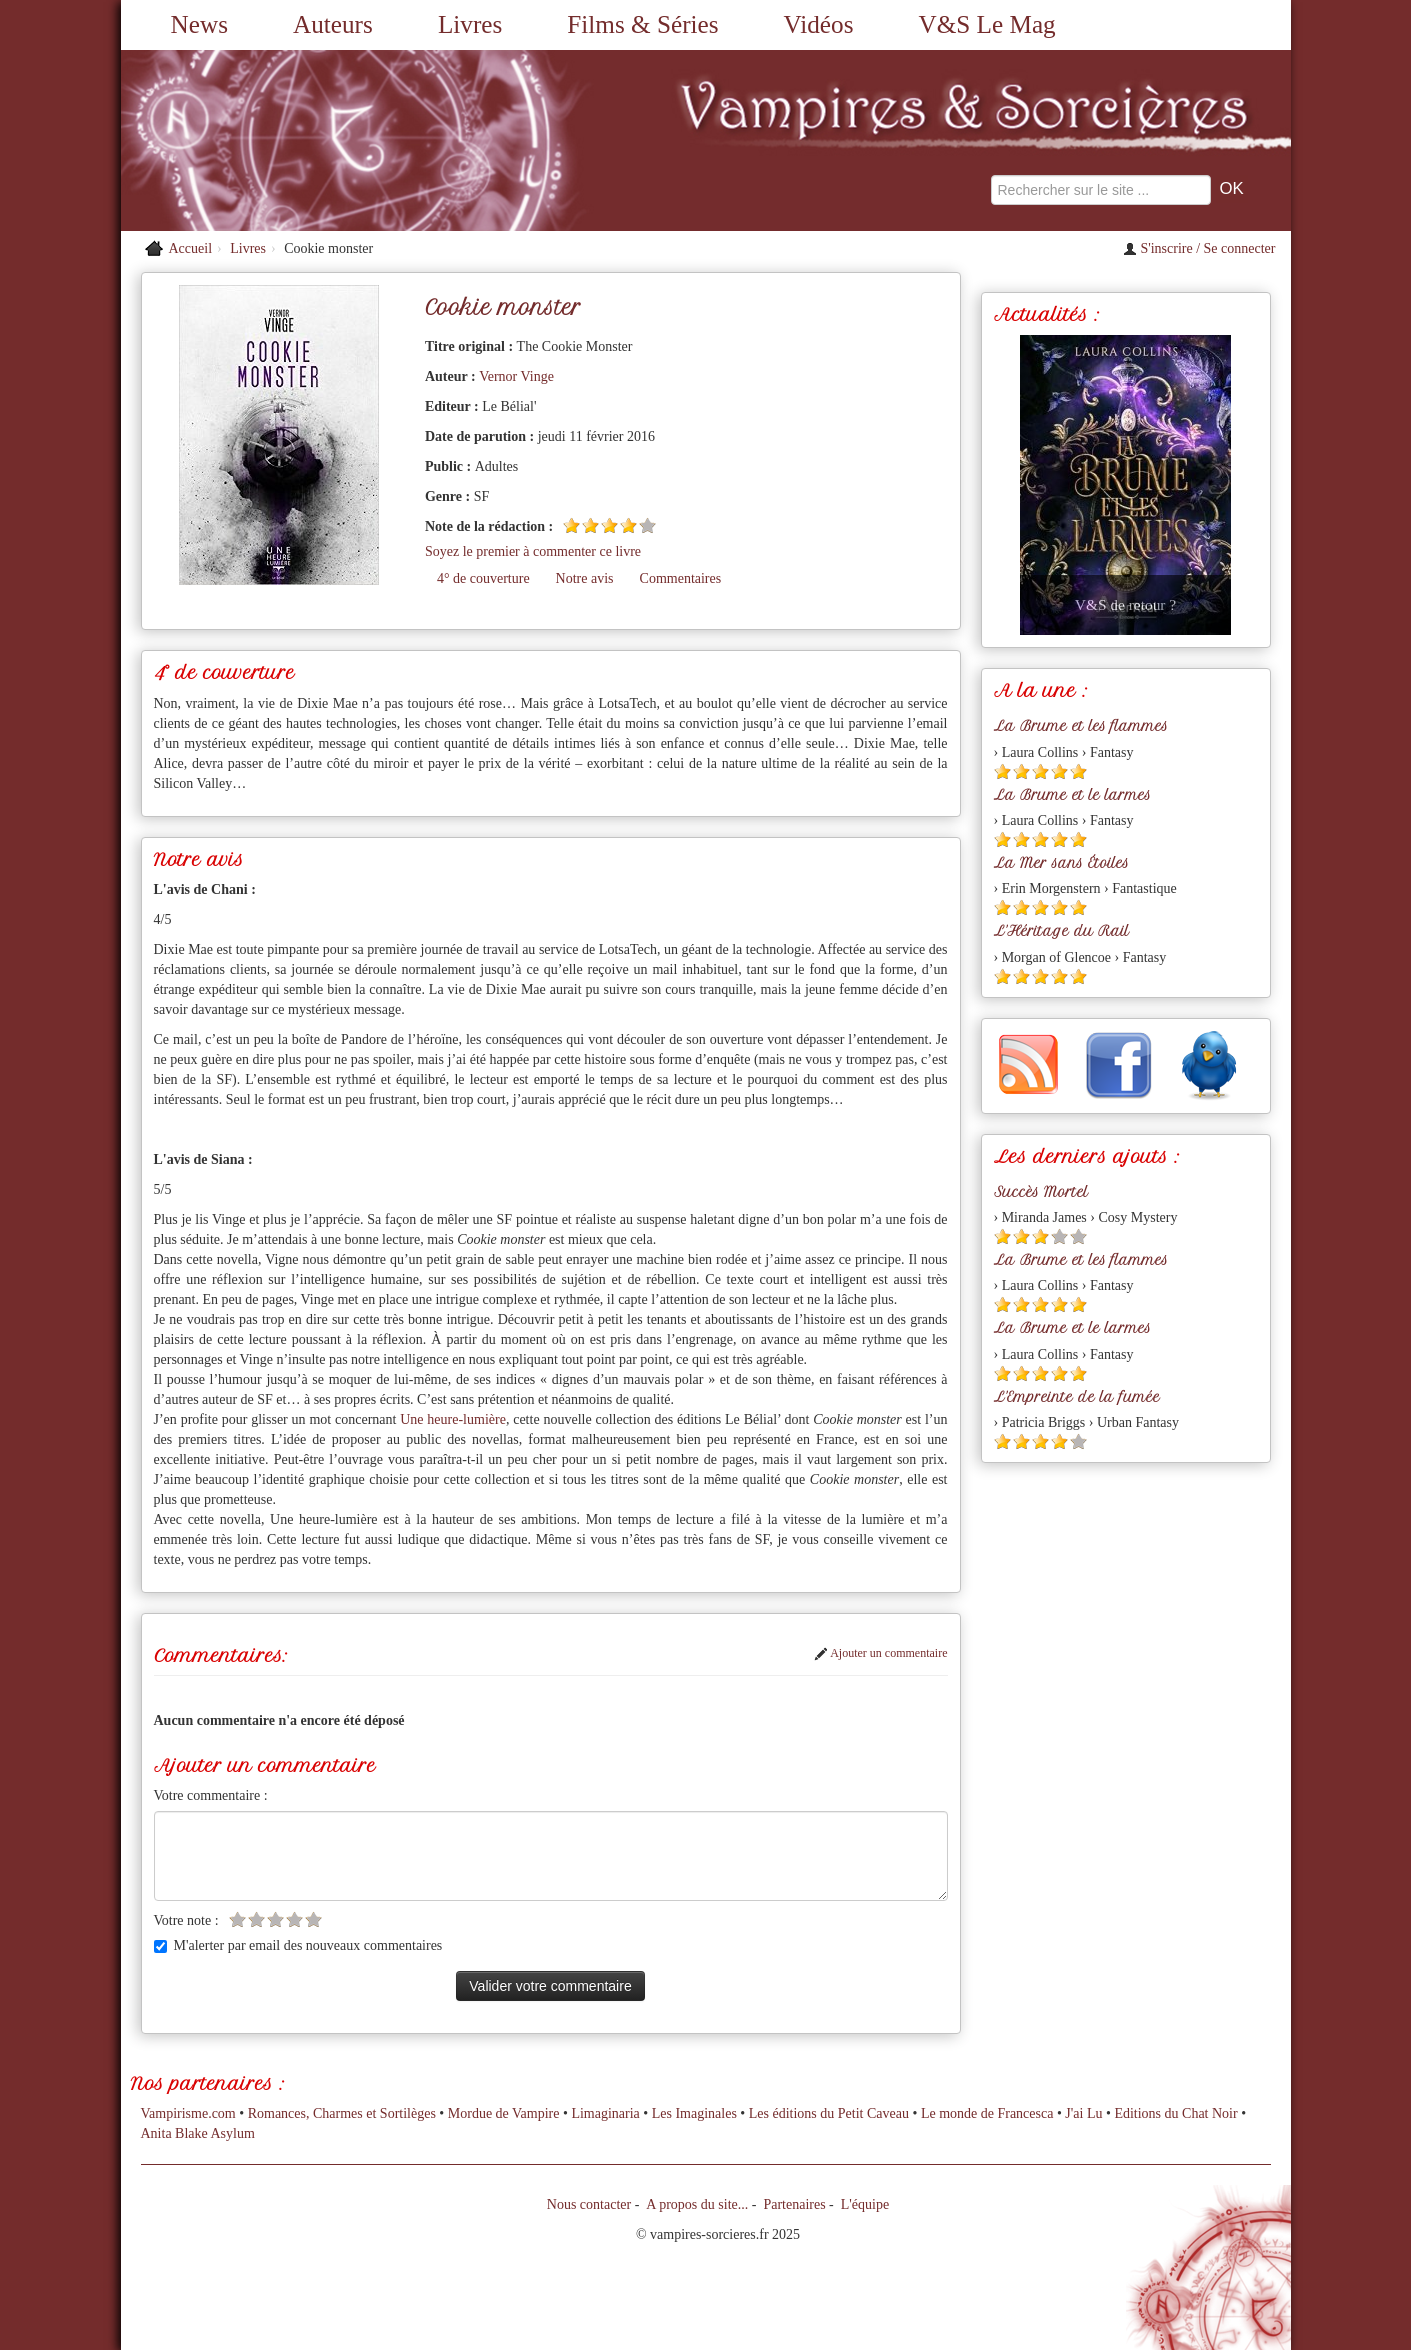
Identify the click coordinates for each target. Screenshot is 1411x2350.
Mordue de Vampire (504, 2113)
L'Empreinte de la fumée (1077, 1397)
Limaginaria (605, 2113)
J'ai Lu (1083, 2113)
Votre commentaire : (211, 1795)
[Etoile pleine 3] (609, 525)
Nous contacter (589, 2204)
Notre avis (585, 578)
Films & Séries (642, 24)
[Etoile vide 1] (237, 1919)
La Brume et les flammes (1081, 726)
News (199, 24)
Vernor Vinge (516, 376)
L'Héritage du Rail (1061, 931)
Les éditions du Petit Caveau (829, 2113)
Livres (470, 24)
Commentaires (681, 578)
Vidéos (819, 24)
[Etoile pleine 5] (1078, 771)
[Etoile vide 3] (275, 1919)
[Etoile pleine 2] (590, 525)
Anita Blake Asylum (198, 2133)
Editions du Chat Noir (1175, 2113)
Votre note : (186, 1920)
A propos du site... (697, 2204)
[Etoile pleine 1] (571, 525)
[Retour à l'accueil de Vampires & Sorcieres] (306, 140)
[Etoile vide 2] (256, 1919)
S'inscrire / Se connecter (1199, 248)
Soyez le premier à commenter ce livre (533, 551)
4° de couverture (483, 578)
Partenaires (794, 2204)
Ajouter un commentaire (881, 1653)
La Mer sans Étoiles (1061, 863)
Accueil (191, 248)
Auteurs (333, 24)
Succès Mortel (1041, 1192)
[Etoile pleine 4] (628, 525)
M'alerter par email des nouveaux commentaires (298, 1945)
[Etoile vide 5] (647, 525)
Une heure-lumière (453, 1419)
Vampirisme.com (188, 2113)
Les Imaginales (694, 2113)
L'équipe (865, 2204)
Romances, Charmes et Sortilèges (342, 2113)
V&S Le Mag (987, 24)
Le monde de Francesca (987, 2113)
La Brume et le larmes (1072, 795)
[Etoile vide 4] (294, 1919)
